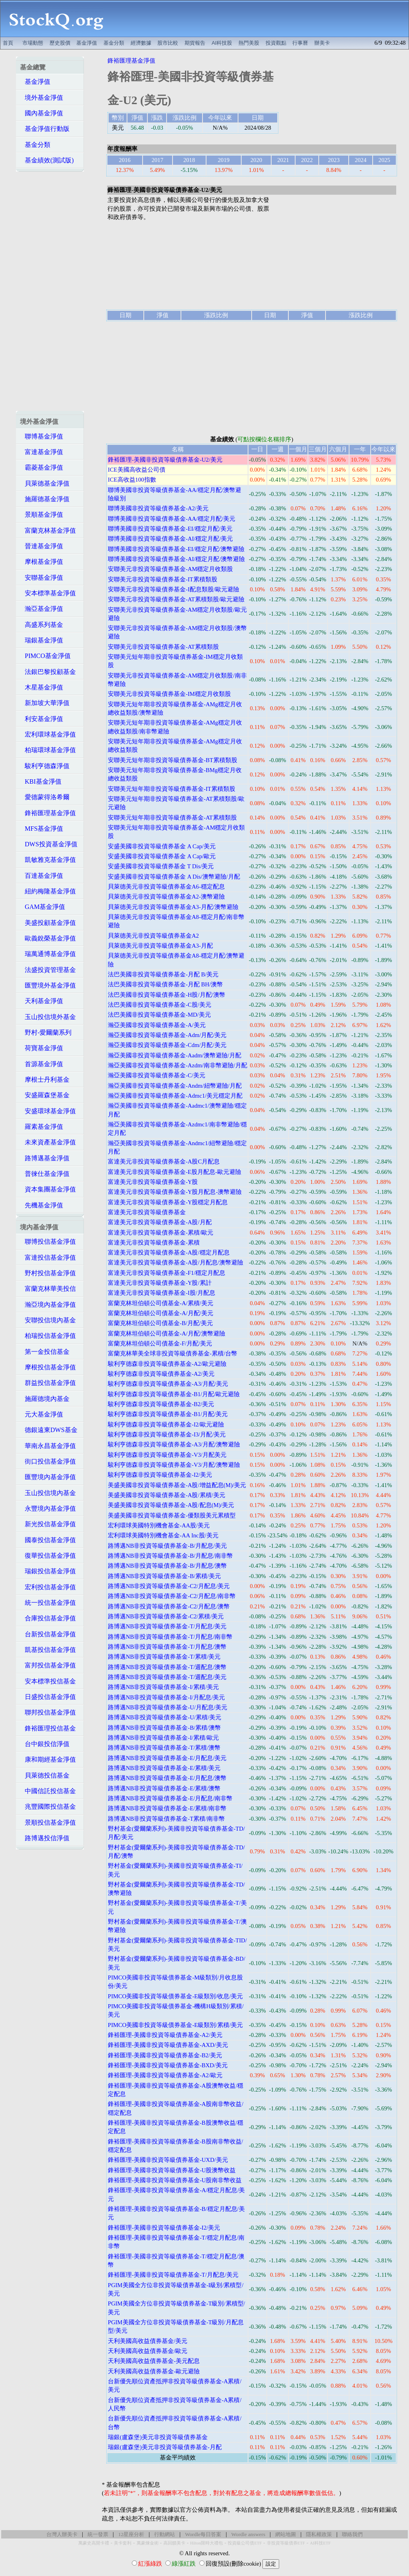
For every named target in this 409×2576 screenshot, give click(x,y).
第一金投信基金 (44, 1351)
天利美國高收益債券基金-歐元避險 (154, 2371)
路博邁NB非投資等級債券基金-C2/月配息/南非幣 (172, 1596)
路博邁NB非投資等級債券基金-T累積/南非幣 (166, 1818)
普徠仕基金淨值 (44, 1173)
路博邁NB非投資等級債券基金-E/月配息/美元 (167, 1758)
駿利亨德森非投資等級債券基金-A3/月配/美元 (168, 1384)
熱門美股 (248, 43)
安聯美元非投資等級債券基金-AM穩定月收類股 (170, 569)
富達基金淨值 (41, 451)
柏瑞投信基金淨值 (48, 1335)
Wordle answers (248, 2534)
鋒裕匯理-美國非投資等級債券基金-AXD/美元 (168, 2045)
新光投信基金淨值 (48, 1524)
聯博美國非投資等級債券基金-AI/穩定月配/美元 (170, 538)
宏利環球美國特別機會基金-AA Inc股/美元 (163, 1535)
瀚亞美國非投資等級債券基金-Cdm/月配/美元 (167, 1045)
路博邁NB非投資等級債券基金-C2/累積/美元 (166, 1616)
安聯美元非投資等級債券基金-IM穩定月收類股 (169, 694)
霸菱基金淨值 (41, 467)
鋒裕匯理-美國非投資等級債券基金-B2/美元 (165, 2055)
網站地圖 (285, 2534)
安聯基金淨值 (41, 577)
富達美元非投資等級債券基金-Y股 (153, 1182)
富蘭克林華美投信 (48, 1288)
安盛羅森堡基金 (44, 1095)
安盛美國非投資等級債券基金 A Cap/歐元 (162, 856)
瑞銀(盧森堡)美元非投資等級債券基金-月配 (165, 2447)
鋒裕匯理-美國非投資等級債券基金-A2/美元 (165, 2035)
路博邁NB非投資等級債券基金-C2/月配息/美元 (169, 1586)
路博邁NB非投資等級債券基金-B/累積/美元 (164, 1576)
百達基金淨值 (41, 875)
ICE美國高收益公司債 (136, 469)
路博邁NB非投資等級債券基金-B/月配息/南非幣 (170, 1556)
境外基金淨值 (41, 97)
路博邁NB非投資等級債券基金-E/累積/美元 (164, 1768)
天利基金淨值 (41, 1001)
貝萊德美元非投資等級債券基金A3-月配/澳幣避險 (173, 907)
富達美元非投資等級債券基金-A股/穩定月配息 (169, 1252)
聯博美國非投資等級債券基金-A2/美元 (158, 508)
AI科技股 (222, 43)
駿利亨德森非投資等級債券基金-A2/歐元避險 (167, 1364)
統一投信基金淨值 (48, 1602)
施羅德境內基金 (44, 1398)
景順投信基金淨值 (48, 1822)
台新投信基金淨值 (48, 1634)
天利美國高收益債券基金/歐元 (147, 2351)
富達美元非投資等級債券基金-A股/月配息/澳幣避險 (175, 1262)
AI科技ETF (320, 2543)
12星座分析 (131, 2534)
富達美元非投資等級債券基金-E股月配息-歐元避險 (174, 1172)
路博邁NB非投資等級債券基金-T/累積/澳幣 (164, 1747)
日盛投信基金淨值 (48, 1696)
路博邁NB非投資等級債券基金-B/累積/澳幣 (164, 1728)
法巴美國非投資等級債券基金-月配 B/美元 (163, 974)
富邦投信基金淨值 (48, 1665)
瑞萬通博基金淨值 (48, 953)
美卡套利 (122, 2543)
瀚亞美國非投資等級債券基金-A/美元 (157, 1025)
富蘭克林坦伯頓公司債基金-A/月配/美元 (160, 1313)
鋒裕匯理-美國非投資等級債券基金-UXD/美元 (168, 2160)
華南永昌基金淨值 (48, 1445)
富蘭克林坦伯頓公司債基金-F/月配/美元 (160, 1343)
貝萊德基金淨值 (44, 483)
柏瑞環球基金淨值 (48, 750)
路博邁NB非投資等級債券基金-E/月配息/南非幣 (170, 1798)
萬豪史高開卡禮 (93, 2543)
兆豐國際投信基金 (48, 1806)
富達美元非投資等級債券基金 (147, 1212)
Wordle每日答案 (203, 2534)
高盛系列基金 (41, 624)
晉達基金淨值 (41, 546)
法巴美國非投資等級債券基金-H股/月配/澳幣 (166, 995)
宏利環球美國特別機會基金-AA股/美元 (159, 1525)
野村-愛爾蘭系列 (45, 1032)
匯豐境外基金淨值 (48, 985)
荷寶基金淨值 (41, 1048)
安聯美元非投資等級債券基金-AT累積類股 (163, 647)
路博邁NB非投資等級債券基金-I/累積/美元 (163, 1687)
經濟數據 (141, 43)
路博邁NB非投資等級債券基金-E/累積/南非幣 (167, 1808)
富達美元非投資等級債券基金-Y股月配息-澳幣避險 (175, 1192)
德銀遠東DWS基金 (48, 1429)
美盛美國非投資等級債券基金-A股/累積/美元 (166, 1495)
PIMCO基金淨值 (45, 655)
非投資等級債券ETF (286, 2543)
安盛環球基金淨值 (48, 1111)
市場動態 (32, 43)
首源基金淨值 (41, 1064)
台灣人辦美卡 (61, 2534)
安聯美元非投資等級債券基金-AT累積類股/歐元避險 (176, 599)
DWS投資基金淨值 (48, 844)
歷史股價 (60, 43)
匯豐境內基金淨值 (48, 1477)
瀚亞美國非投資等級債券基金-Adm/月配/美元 (167, 1035)
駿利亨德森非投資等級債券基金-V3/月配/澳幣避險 (174, 1465)
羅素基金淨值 (41, 1126)
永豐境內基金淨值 (48, 1508)
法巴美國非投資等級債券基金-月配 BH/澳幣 (165, 984)
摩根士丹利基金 (44, 1079)
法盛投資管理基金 (48, 969)
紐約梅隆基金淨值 (48, 891)
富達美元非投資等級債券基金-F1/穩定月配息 (166, 1273)
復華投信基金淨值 (48, 1555)
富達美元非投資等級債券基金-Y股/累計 (160, 1283)
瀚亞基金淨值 (41, 608)
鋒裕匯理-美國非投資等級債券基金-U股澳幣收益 (172, 2170)
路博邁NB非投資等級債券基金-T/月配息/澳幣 (167, 1647)
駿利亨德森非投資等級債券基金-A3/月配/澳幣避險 (174, 1444)
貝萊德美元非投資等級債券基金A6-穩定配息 (166, 886)
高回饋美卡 (174, 2543)
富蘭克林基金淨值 (48, 530)
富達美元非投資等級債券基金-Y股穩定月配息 (168, 1202)
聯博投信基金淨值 (48, 1241)
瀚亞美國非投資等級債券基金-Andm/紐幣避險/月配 (175, 1086)
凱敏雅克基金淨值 (48, 859)
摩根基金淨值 (41, 561)
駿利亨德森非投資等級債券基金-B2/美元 (161, 1404)
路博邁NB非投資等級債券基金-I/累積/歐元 (163, 1737)
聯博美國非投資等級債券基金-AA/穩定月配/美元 (171, 519)
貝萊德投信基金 (44, 1775)
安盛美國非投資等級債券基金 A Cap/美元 (162, 846)
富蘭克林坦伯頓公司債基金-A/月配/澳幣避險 (166, 1333)
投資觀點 (276, 43)
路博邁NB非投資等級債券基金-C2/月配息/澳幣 (169, 1606)
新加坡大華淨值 (44, 702)
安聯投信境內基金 (48, 1320)
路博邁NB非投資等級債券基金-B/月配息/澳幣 (167, 1566)
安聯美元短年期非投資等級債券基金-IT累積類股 (171, 789)
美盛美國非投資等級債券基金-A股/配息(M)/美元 (171, 1505)
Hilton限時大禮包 (206, 2543)
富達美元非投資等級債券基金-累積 (154, 1242)
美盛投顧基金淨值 (48, 922)
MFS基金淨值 (41, 828)
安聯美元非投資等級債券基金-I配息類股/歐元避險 (173, 589)
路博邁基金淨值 (44, 1158)
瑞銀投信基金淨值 (48, 1571)
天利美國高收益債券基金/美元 (147, 2341)
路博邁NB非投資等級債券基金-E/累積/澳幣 (164, 1788)
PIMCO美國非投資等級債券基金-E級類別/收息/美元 (175, 1996)
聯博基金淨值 (41, 436)
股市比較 (167, 43)
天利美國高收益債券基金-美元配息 (154, 2361)
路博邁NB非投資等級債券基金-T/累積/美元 (164, 1656)
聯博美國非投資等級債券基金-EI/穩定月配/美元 (170, 528)
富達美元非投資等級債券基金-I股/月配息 (161, 1293)
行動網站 (164, 2534)
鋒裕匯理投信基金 (48, 1728)
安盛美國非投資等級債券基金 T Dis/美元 (161, 866)
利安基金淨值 (41, 718)
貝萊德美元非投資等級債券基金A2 (153, 935)
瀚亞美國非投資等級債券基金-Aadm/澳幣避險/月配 (174, 1055)
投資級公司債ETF (245, 2543)
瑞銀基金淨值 (41, 640)
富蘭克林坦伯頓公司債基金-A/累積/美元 (160, 1303)
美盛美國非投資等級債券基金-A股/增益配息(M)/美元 (177, 1485)
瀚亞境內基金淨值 (48, 1304)
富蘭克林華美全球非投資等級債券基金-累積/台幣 (172, 1353)
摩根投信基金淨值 (48, 1367)
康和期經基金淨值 (48, 1759)
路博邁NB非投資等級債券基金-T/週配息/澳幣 (167, 1667)
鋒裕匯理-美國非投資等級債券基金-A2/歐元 (165, 2075)
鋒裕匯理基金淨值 (48, 813)
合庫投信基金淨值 (48, 1618)
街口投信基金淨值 (48, 1461)
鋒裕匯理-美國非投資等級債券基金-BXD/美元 (168, 2065)
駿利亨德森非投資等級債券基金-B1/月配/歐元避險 (174, 1394)
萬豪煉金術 (148, 2543)
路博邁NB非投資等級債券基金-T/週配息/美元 (167, 1677)
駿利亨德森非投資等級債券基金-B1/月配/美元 (168, 1414)
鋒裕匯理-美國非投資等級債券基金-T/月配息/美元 (173, 2275)
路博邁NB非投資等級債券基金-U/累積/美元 (164, 1717)
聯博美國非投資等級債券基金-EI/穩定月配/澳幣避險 (176, 549)
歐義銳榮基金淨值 (48, 938)
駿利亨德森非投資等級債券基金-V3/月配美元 (167, 1455)
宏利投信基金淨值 (48, 1587)
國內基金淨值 (41, 113)
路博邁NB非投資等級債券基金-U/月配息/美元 (167, 1707)
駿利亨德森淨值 (44, 766)
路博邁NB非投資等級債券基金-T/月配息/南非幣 (170, 1637)
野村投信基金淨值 (48, 1273)
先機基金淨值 (41, 1205)
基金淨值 (86, 43)
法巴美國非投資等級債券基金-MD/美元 (159, 1014)
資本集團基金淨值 (48, 1189)
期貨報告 (195, 43)
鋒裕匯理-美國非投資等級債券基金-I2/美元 (164, 2227)
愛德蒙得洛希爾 (44, 797)
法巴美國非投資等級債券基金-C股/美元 (159, 1005)
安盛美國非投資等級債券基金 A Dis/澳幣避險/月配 (174, 876)
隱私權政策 (319, 2534)
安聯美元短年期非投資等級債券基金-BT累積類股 (172, 760)
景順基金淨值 (41, 514)
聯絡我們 (352, 2534)
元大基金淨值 (41, 1414)
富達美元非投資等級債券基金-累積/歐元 (160, 1232)
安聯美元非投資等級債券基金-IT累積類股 (162, 579)
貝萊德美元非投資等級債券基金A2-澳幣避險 (166, 896)
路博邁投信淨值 (44, 1838)
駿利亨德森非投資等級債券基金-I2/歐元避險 (166, 1424)
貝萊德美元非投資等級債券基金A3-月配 (160, 945)
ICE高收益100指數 (132, 479)
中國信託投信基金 (48, 1791)
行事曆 (300, 43)
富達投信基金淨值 (48, 1257)
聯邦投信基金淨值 (48, 1712)
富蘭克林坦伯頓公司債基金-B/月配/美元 (160, 1323)
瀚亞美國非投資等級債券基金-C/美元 (156, 1075)
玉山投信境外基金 (48, 1016)
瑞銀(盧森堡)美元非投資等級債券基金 (158, 2437)
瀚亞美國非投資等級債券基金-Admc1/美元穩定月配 (175, 1095)
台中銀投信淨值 (44, 1743)
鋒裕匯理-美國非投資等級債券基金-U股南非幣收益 (175, 2180)
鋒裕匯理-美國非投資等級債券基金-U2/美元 (165, 459)
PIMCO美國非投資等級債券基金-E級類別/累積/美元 (175, 2025)
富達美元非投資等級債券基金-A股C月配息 (164, 1161)
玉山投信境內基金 (48, 1492)
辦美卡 (322, 43)
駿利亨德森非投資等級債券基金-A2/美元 (161, 1374)
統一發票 (97, 2534)
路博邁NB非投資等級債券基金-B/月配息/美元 (167, 1546)
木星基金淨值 (41, 687)
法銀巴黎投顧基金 (48, 671)
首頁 (8, 43)
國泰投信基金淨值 (48, 1540)
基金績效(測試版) (47, 160)
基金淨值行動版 (44, 128)
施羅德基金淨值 (44, 499)
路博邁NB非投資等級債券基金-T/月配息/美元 (167, 1626)
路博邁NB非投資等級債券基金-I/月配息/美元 (166, 1697)
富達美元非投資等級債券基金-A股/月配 (160, 1222)
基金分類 (113, 43)
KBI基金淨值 (41, 781)
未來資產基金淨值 (48, 1142)
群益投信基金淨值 (48, 1382)
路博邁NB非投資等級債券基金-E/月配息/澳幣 (167, 1778)
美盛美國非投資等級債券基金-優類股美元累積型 (172, 1515)
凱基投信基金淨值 (48, 1649)
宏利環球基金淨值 (48, 734)
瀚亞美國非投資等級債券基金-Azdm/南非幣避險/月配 (177, 1065)
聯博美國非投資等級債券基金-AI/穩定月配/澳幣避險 (176, 559)
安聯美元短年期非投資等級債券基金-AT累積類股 (172, 817)
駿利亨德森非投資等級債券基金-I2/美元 (160, 1475)
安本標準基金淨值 (48, 593)
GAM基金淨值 (42, 906)
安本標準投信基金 (48, 1681)
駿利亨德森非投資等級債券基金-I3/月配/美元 (167, 1434)
